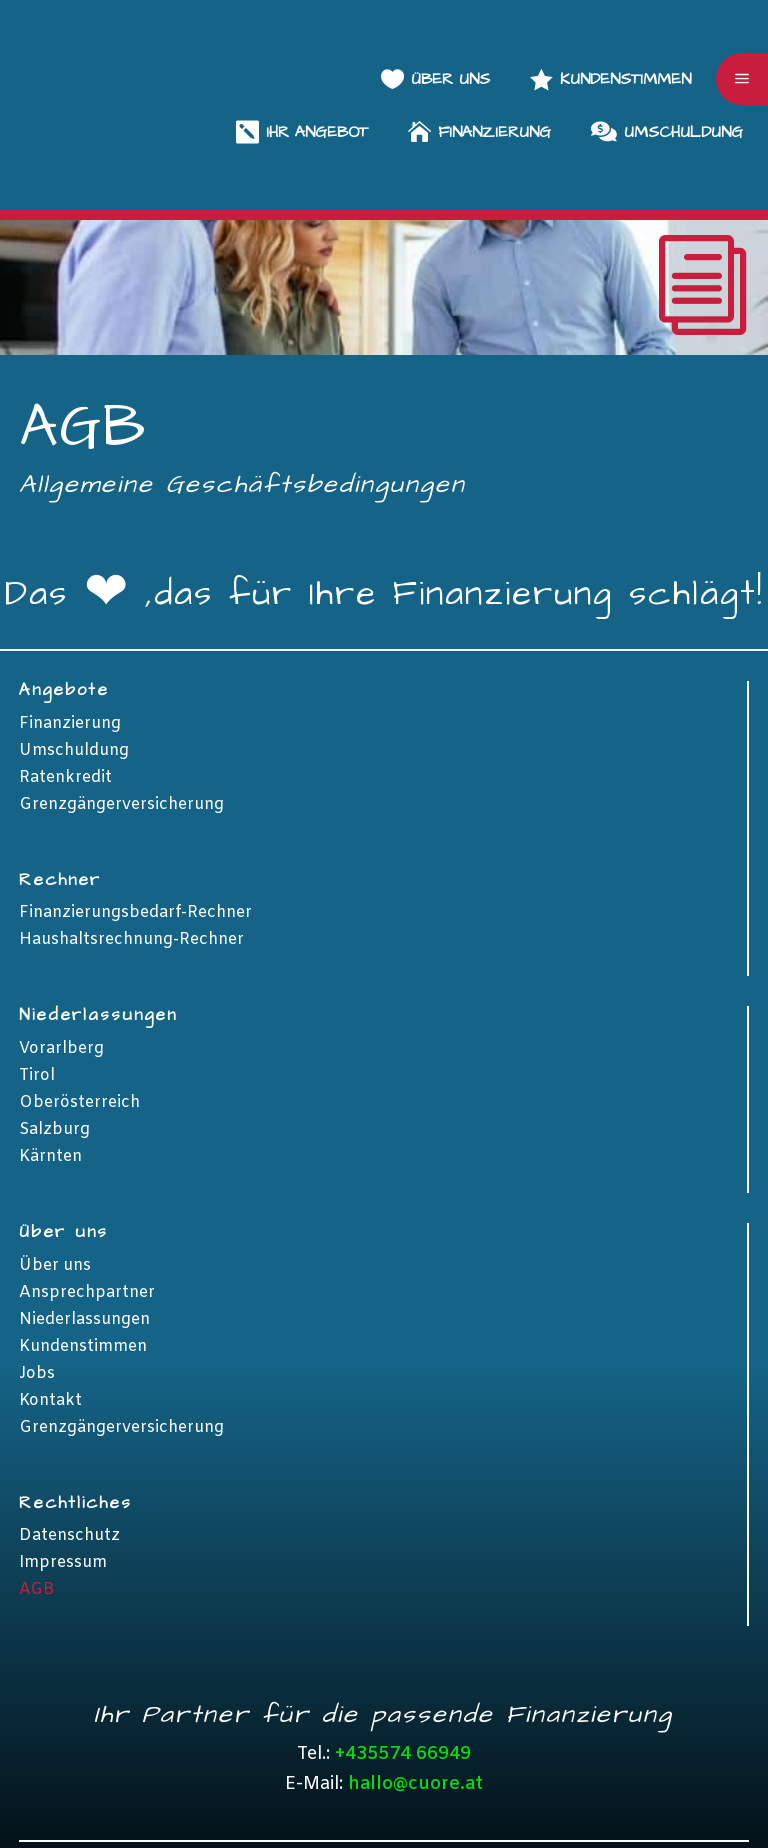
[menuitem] (610, 26)
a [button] (742, 27)
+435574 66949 (403, 1650)
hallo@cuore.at (415, 1680)
